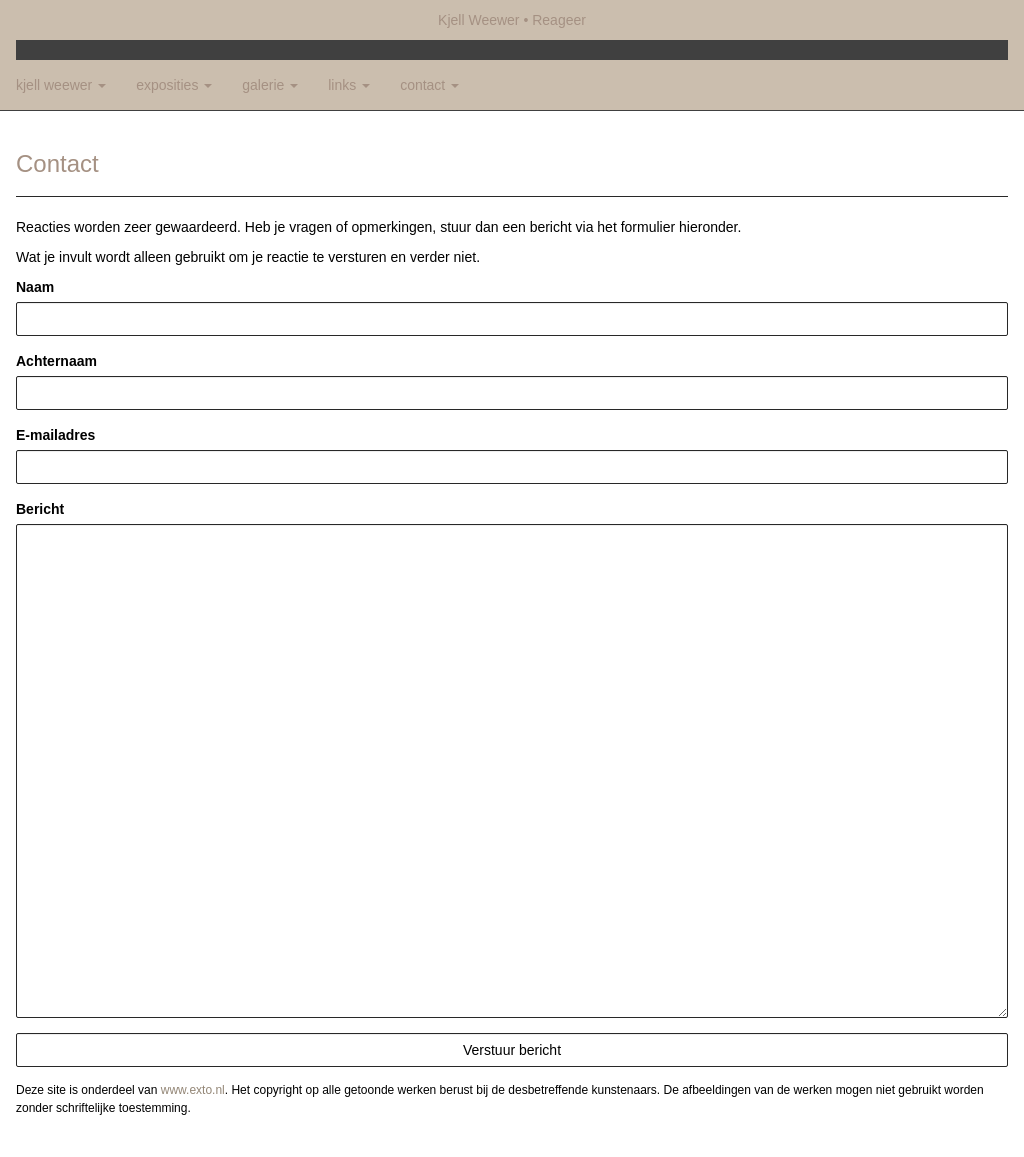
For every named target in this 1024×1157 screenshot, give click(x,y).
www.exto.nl (193, 1090)
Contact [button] (429, 85)
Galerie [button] (270, 85)
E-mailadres (55, 435)
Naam (35, 287)
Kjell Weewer (478, 20)
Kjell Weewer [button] (61, 85)
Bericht (40, 509)
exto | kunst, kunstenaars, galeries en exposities (72, 20)
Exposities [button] (174, 85)
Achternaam (56, 361)
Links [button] (349, 85)
